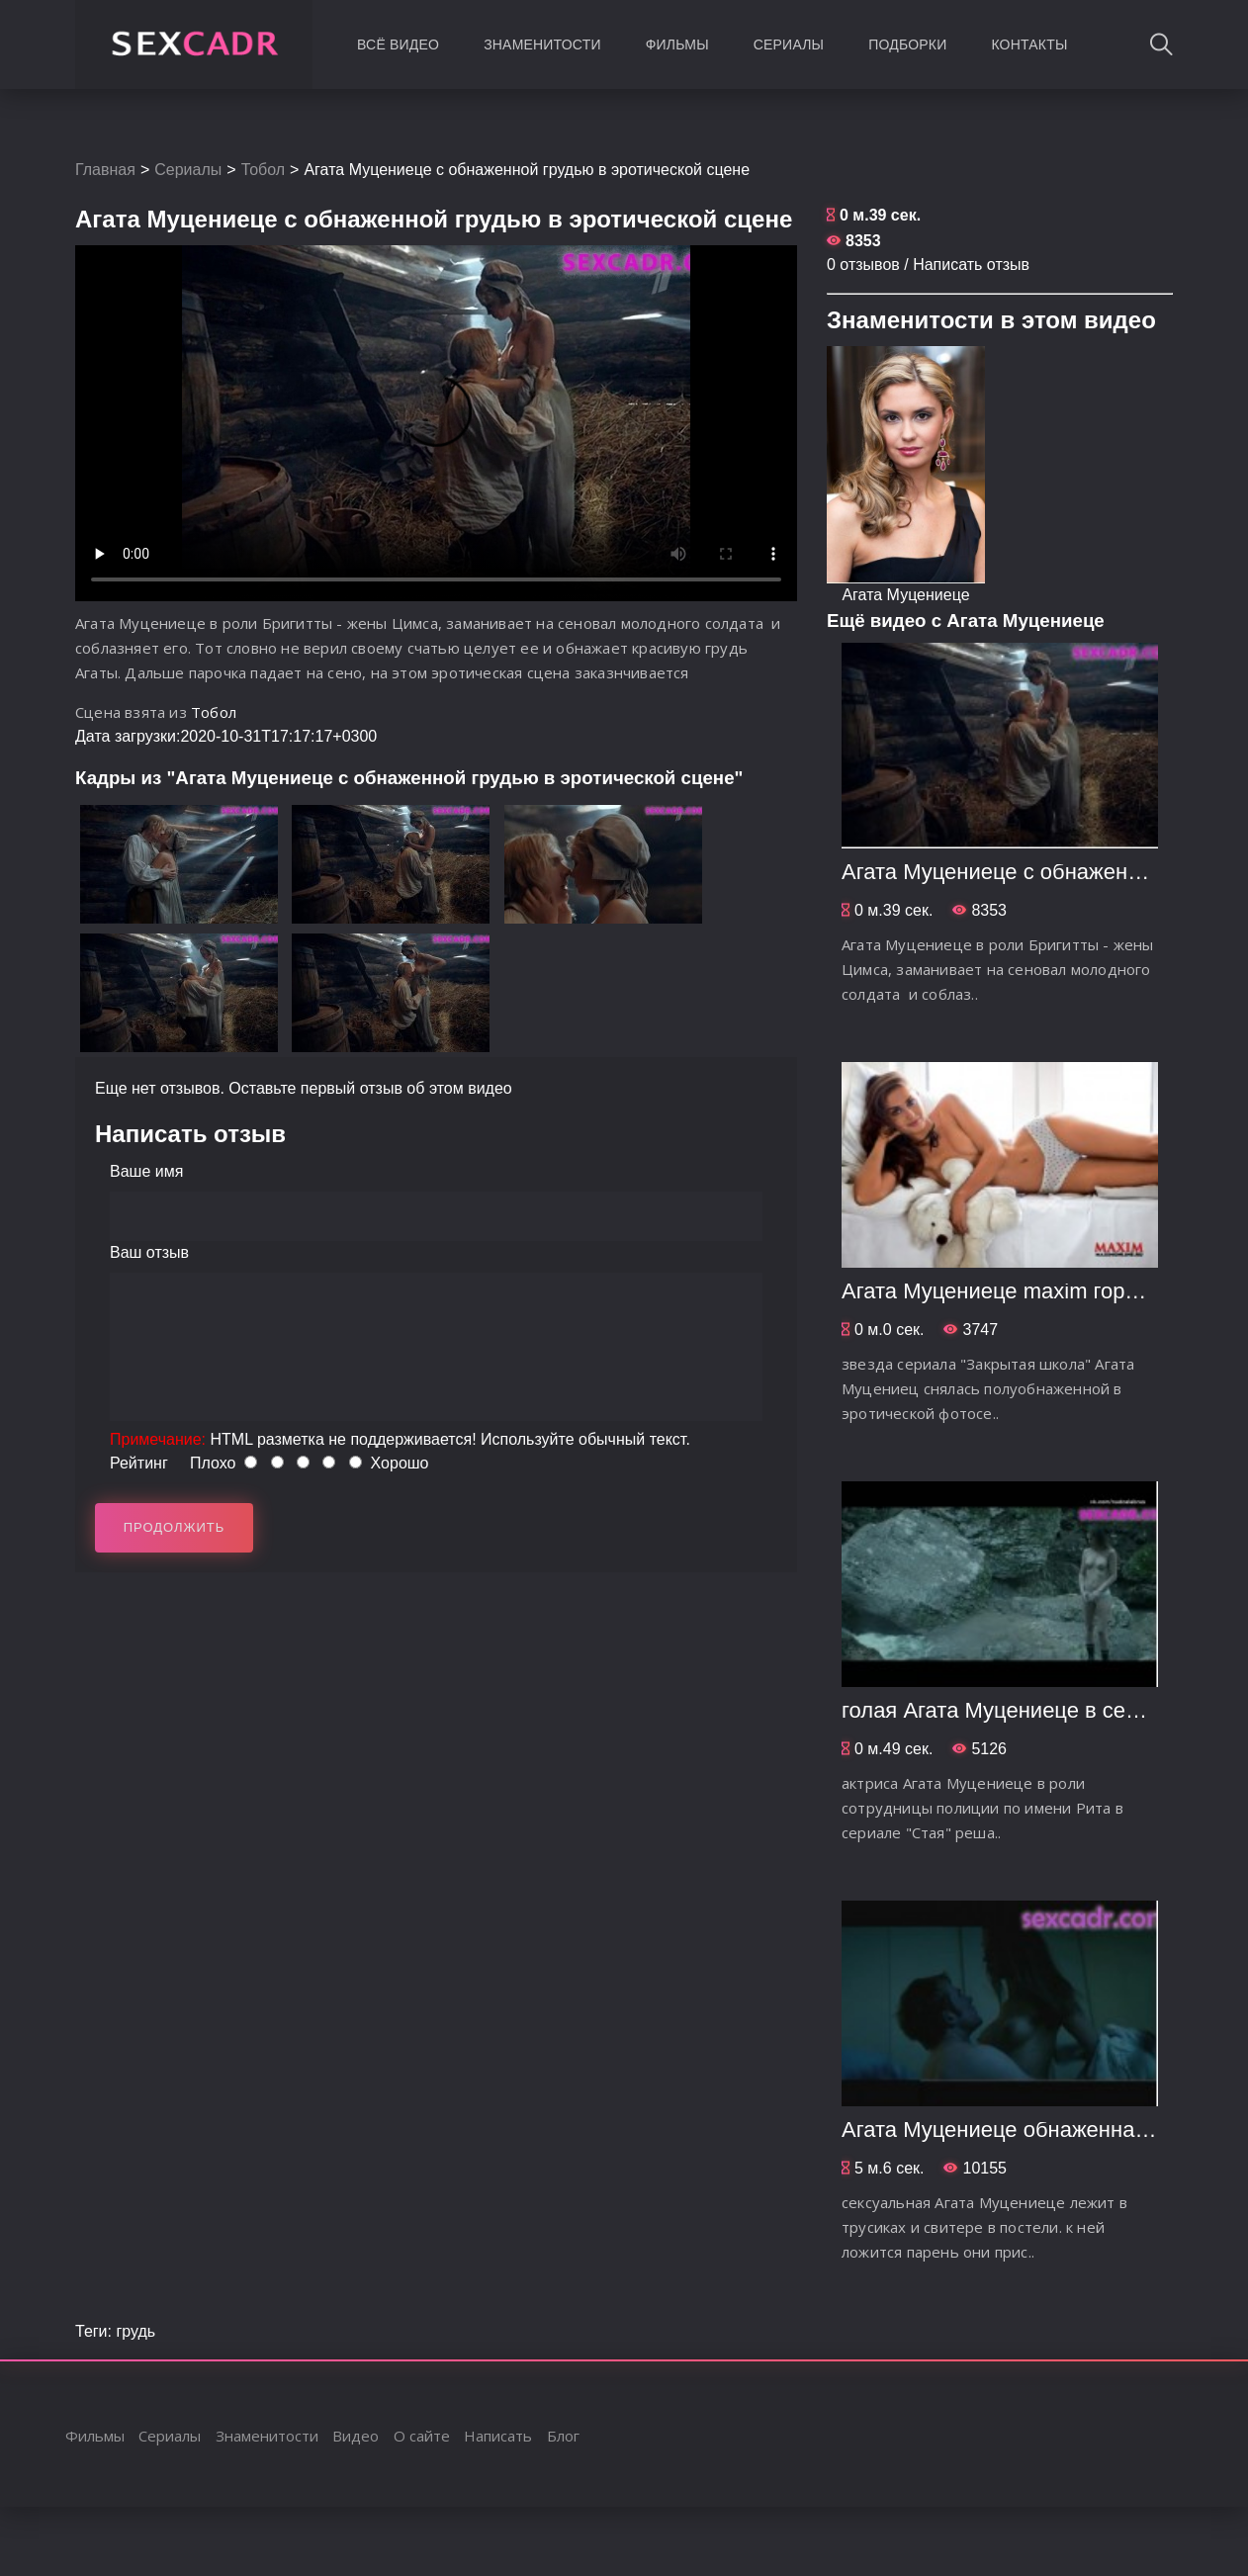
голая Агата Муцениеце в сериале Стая (1042, 1710)
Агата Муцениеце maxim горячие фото (1035, 1291)
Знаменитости (542, 44)
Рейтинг (139, 1463)
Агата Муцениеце (905, 594)
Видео (355, 2435)
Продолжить (174, 1527)
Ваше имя (146, 1171)
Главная (105, 169)
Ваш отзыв (149, 1252)
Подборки (907, 44)
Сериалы (789, 44)
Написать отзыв (971, 264)
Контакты (1029, 44)
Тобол (263, 169)
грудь (135, 2331)
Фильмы (677, 44)
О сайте (422, 2435)
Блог (563, 2435)
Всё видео (398, 44)
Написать (498, 2435)
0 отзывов (863, 264)
